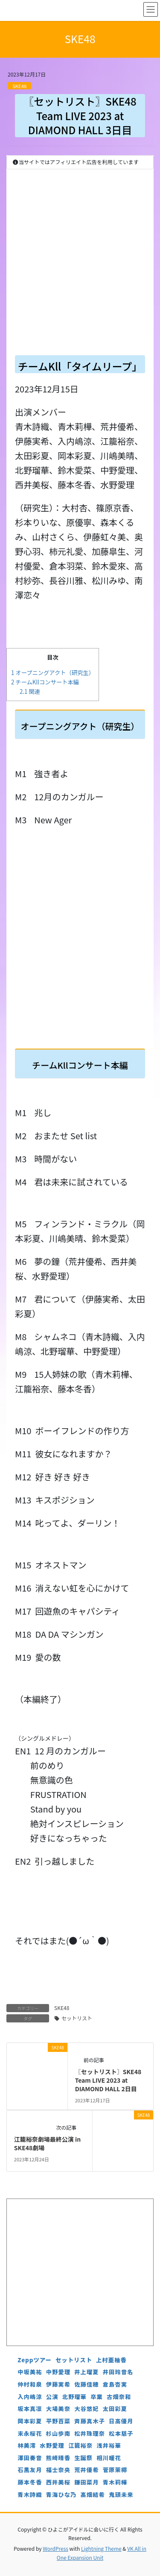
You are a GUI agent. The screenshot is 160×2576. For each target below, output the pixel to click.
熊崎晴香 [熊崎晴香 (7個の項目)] (58, 2458)
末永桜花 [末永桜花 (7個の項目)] (29, 2433)
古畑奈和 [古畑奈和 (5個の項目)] (119, 2397)
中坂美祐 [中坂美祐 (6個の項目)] (29, 2372)
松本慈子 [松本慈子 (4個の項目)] (121, 2433)
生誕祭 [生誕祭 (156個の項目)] (83, 2458)
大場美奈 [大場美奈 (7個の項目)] (58, 2409)
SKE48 (19, 86)
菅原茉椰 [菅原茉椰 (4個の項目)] (115, 2470)
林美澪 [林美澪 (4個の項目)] (26, 2445)
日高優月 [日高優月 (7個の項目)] (121, 2421)
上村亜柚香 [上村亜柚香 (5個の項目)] (111, 2360)
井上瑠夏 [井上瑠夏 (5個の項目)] (86, 2372)
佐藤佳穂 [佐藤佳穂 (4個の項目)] (86, 2384)
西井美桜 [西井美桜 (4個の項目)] (58, 2482)
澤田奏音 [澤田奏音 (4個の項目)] (29, 2458)
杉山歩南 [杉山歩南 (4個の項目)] (58, 2433)
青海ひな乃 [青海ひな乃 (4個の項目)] (61, 2495)
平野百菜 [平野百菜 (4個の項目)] (58, 2421)
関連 (30, 691)
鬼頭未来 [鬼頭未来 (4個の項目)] (121, 2495)
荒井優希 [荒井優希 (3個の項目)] (86, 2470)
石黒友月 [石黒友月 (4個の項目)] (29, 2470)
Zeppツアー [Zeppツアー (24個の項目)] (34, 2360)
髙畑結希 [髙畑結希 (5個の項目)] (93, 2495)
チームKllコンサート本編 (45, 682)
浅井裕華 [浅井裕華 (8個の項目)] (108, 2445)
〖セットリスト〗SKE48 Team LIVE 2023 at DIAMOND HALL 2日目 (108, 2080)
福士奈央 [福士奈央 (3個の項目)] (58, 2470)
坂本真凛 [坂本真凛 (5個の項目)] (29, 2409)
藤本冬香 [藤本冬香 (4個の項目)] (29, 2482)
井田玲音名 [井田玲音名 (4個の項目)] (118, 2372)
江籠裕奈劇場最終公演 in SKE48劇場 (47, 2143)
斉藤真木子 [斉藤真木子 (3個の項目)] (89, 2421)
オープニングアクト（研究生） (52, 673)
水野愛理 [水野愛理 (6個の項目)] (52, 2445)
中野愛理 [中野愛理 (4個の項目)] (58, 2372)
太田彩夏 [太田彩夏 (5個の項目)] (115, 2409)
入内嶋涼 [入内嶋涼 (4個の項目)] (29, 2397)
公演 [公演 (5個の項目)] (52, 2397)
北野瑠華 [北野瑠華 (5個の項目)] (74, 2397)
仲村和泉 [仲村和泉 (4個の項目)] (29, 2384)
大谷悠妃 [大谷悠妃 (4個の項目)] (86, 2409)
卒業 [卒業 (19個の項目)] (96, 2397)
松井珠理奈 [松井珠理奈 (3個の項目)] (89, 2433)
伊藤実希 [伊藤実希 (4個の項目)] (58, 2384)
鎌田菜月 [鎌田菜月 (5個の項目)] (86, 2482)
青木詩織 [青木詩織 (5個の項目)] (29, 2495)
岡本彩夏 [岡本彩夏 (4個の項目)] (29, 2421)
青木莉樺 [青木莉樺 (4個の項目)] (115, 2482)
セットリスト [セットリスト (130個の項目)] (73, 2360)
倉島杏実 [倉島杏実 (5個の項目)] (115, 2384)
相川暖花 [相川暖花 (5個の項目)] (108, 2458)
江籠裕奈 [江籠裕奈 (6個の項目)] (80, 2445)
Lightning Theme (101, 2548)
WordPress (55, 2548)
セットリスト (76, 2018)
